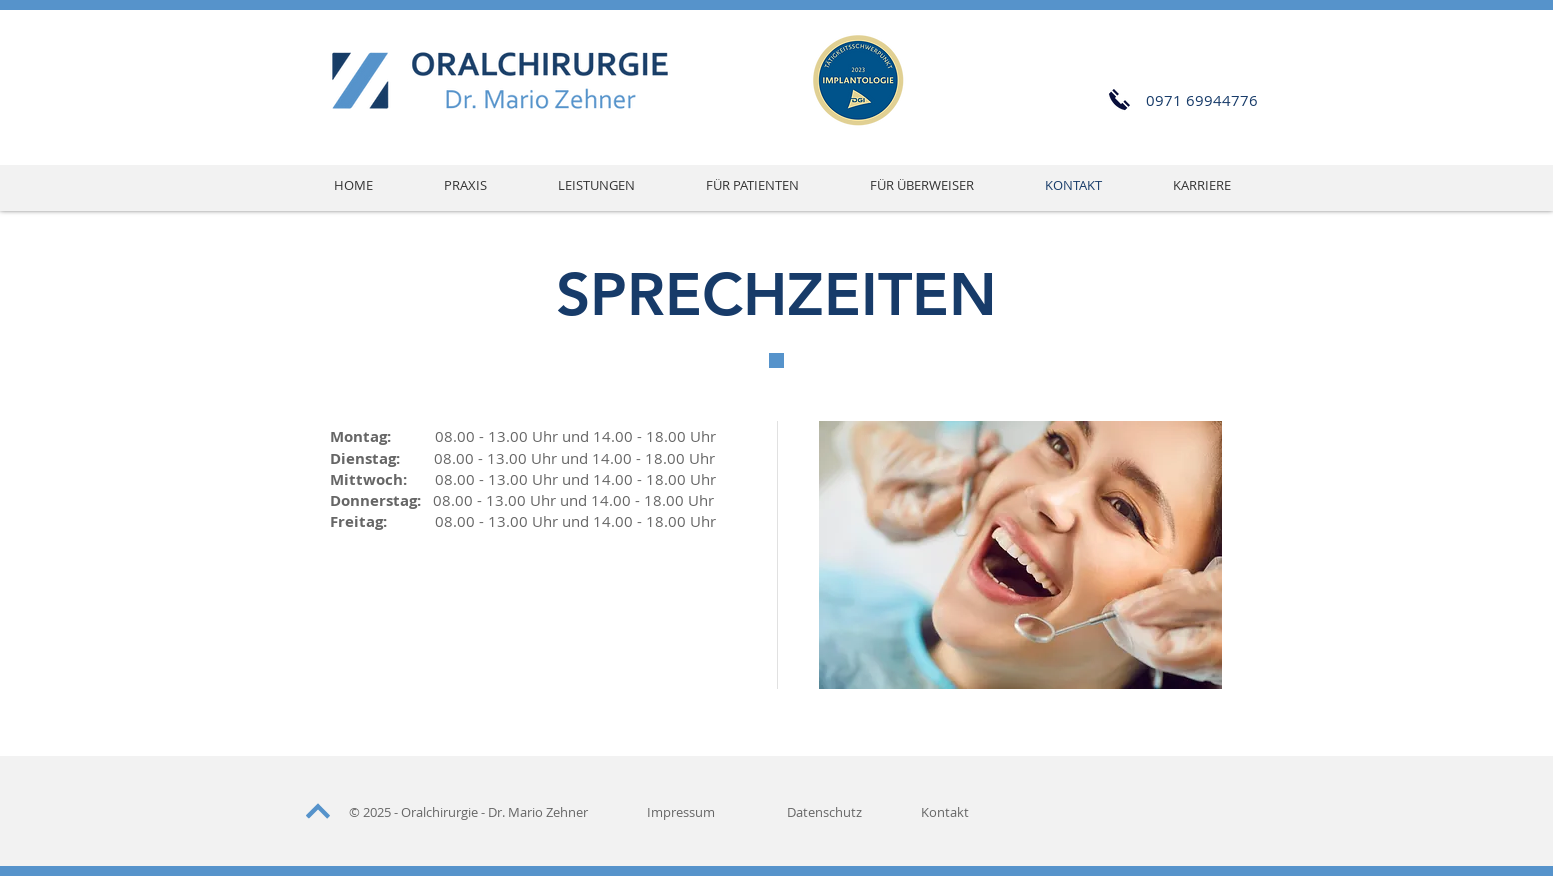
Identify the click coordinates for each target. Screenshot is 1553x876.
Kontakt (945, 812)
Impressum (681, 812)
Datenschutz (824, 812)
